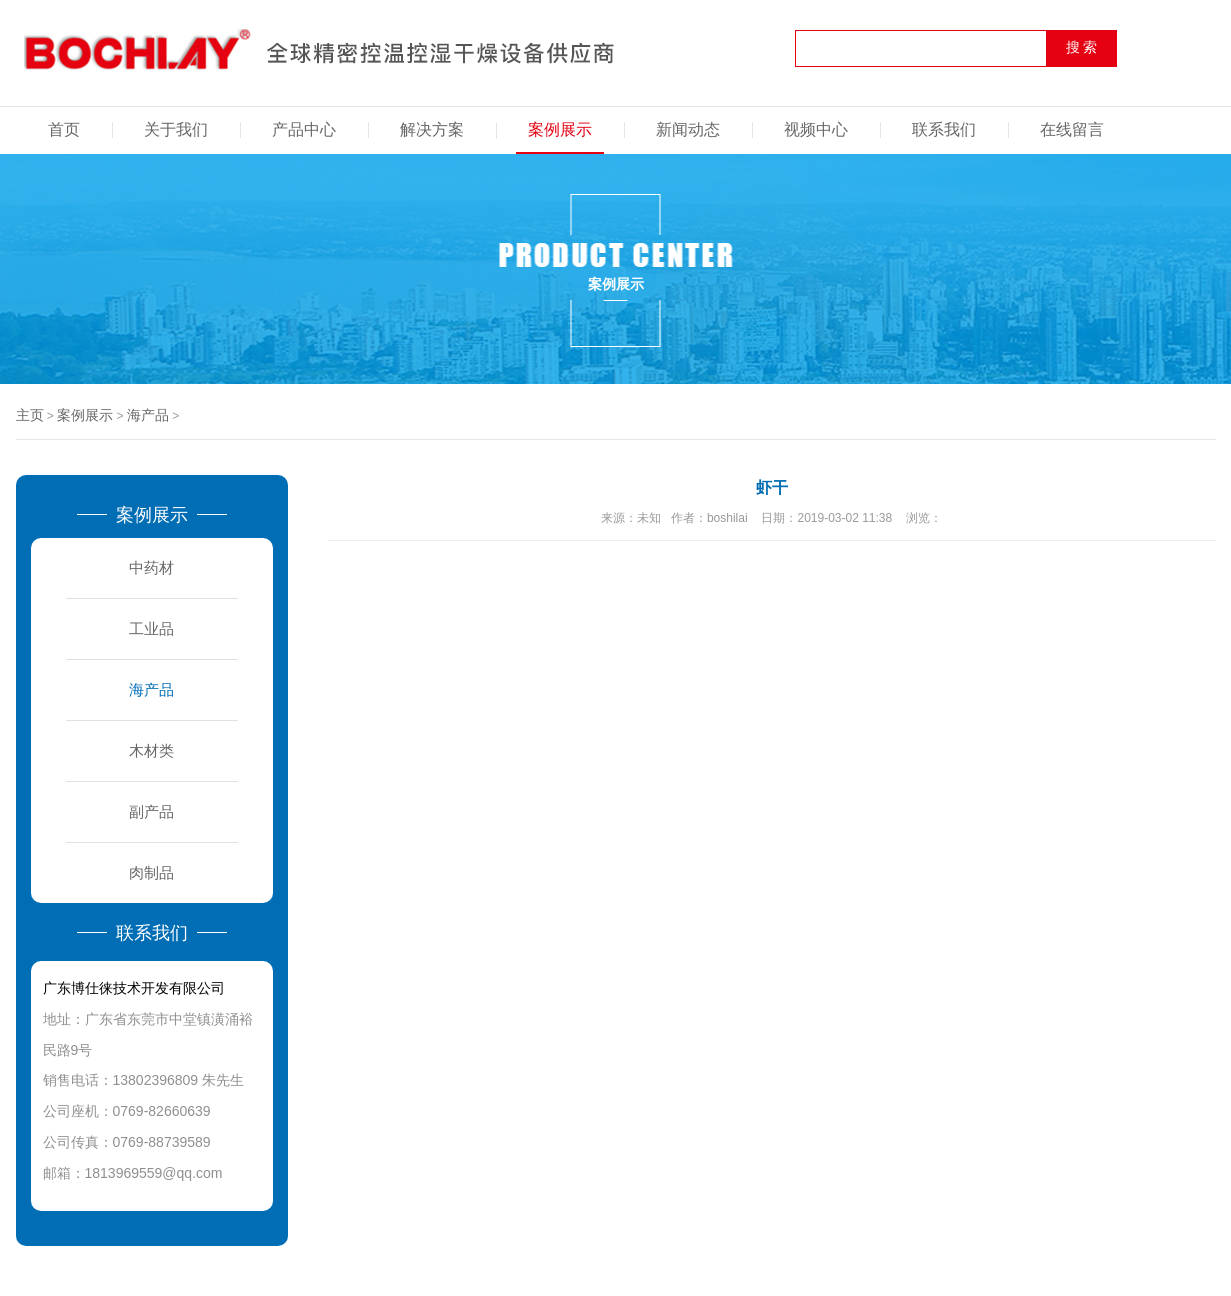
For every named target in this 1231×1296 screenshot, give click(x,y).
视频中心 (816, 129)
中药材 (151, 567)
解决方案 (432, 129)
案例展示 (560, 129)
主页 (30, 415)
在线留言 (1072, 129)
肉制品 (151, 872)
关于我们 (176, 129)
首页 (64, 129)
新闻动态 (688, 129)
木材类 (151, 750)
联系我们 (944, 129)
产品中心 (304, 129)
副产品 (151, 811)
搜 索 (1082, 47)
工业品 (151, 628)
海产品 (148, 415)
